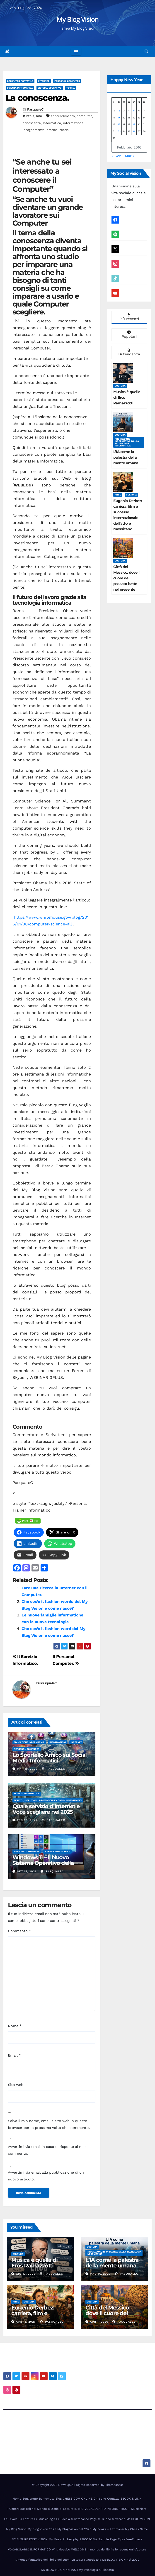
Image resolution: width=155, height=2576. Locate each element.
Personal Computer (67, 81)
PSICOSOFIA (88, 2539)
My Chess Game (136, 2529)
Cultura (120, 386)
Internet (43, 81)
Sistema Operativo (49, 88)
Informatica (52, 123)
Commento (19, 1931)
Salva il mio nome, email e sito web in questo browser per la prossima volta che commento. (49, 2124)
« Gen (116, 156)
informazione (73, 123)
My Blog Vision (77, 19)
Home (17, 2498)
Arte (118, 494)
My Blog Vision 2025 (42, 2529)
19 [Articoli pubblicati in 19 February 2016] (134, 124)
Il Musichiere (137, 2508)
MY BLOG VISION (138, 2519)
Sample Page (107, 2539)
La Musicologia (44, 2519)
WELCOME (78, 2549)
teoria (64, 130)
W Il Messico (61, 2549)
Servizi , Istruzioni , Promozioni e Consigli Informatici (48, 1800)
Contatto (113, 2498)
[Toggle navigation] (76, 51)
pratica (52, 130)
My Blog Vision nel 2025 (74, 2529)
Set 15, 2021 (26, 1871)
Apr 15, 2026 (26, 2321)
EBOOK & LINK (131, 2498)
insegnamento (33, 130)
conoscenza (32, 123)
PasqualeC (35, 109)
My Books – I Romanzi (108, 2529)
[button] (146, 51)
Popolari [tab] (129, 334)
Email (14, 2055)
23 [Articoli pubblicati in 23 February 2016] (119, 131)
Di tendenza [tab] (129, 352)
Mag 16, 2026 (100, 2273)
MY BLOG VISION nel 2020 (120, 2559)
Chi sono (100, 2498)
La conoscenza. (37, 97)
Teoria (70, 88)
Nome (15, 2026)
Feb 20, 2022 (27, 1820)
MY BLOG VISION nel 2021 (59, 2569)
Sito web (15, 2085)
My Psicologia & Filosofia (96, 2569)
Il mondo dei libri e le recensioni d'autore (116, 2549)
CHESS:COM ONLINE (77, 2498)
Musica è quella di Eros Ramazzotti (34, 2263)
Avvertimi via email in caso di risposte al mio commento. (47, 2150)
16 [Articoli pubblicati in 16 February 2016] (119, 124)
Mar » (130, 156)
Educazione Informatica (29, 1742)
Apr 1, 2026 (99, 2321)
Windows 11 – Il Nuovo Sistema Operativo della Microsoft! (43, 1863)
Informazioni (57, 1742)
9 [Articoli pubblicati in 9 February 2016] (119, 117)
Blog (59, 2498)
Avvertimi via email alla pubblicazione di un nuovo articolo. (46, 2175)
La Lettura (26, 2519)
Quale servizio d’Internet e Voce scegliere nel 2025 (46, 1809)
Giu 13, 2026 (25, 2273)
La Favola (10, 2519)
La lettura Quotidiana (86, 2559)
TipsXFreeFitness (130, 2539)
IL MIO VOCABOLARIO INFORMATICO (100, 2508)
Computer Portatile (20, 81)
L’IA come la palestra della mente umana (112, 2263)
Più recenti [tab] (129, 317)
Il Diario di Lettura (60, 2508)
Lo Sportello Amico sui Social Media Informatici (49, 1758)
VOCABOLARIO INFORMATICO (29, 2549)
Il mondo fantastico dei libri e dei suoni (42, 2559)
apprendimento (63, 116)
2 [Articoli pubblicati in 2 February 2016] (119, 110)
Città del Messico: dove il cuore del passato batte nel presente (108, 2316)
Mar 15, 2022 (27, 1768)
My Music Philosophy (63, 2539)
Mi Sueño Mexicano (111, 2519)
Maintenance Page (84, 2519)
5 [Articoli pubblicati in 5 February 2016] (134, 110)
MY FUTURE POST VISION (30, 2539)
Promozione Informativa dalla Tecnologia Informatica (127, 442)
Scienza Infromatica (20, 88)
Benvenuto (30, 2498)
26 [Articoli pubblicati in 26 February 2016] (134, 131)
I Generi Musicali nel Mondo (27, 2508)
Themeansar (114, 2484)
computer (84, 116)
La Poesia (63, 2519)
